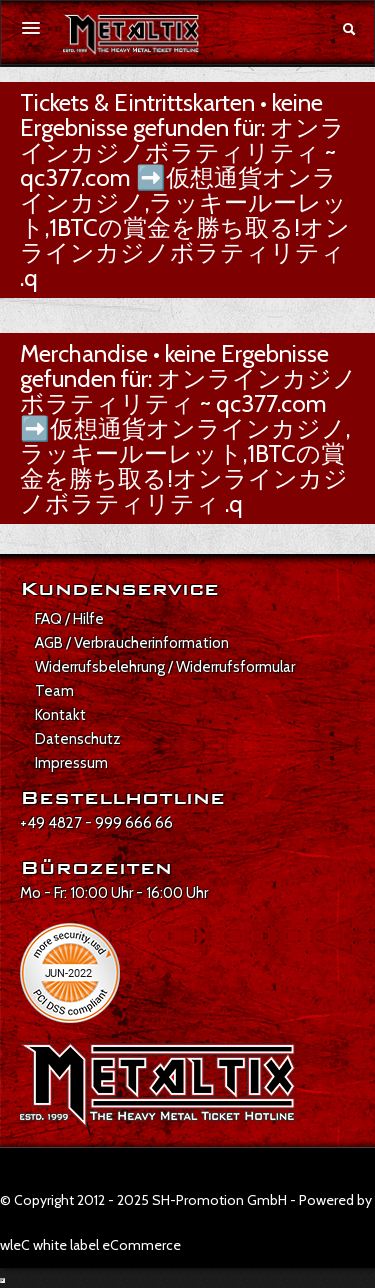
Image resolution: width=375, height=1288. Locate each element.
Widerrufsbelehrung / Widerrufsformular (165, 667)
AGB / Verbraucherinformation (132, 643)
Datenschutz (78, 739)
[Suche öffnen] (349, 29)
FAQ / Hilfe (69, 619)
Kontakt (60, 715)
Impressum (71, 763)
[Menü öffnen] (31, 28)
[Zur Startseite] (131, 35)
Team (54, 691)
